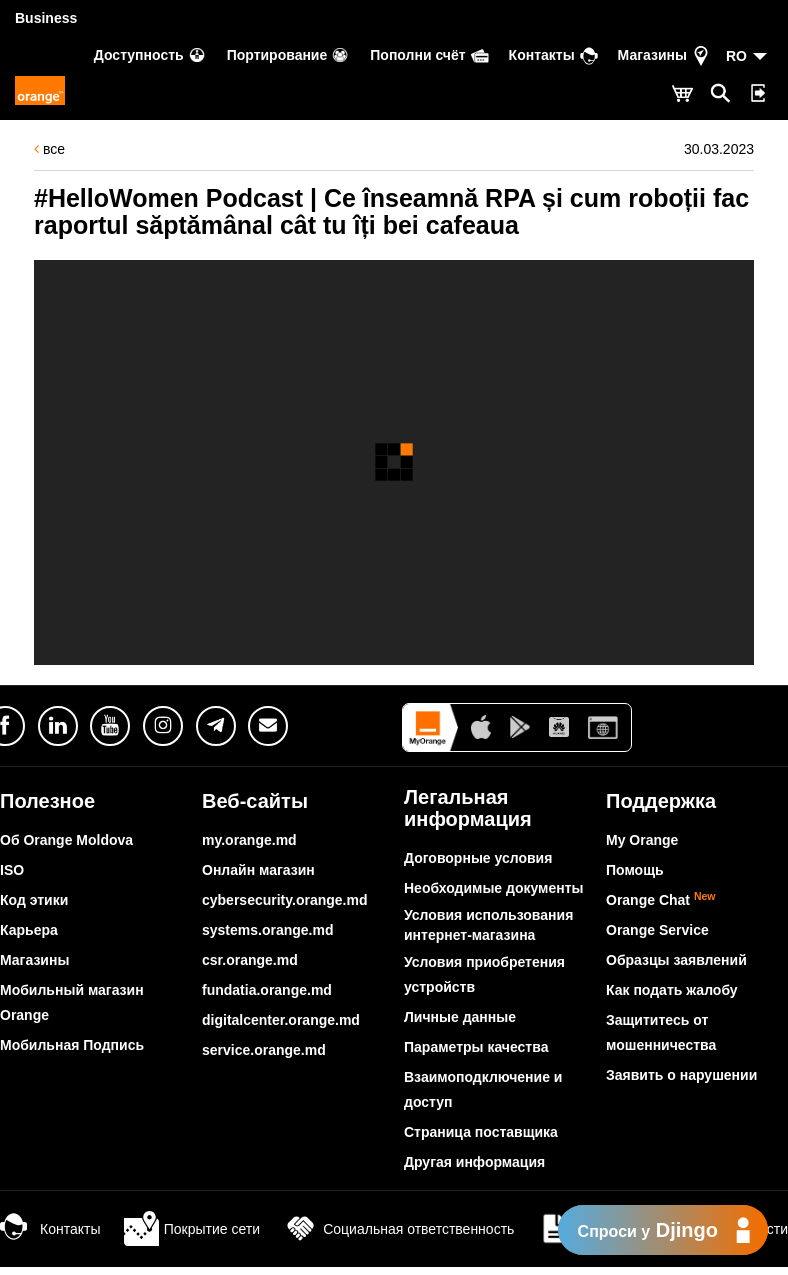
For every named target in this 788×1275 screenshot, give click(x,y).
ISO (12, 870)
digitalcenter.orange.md (281, 1020)
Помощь (635, 870)
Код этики (34, 900)
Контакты (50, 1229)
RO (736, 56)
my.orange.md (249, 840)
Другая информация (474, 1162)
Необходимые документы (494, 888)
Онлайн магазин (258, 870)
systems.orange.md (268, 930)
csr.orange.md (250, 960)
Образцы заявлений (676, 960)
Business (46, 18)
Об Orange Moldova (66, 840)
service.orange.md (264, 1050)
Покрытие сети (192, 1229)
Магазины (34, 960)
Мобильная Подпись (72, 1045)
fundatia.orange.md (267, 990)
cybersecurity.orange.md (284, 900)
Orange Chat (661, 900)
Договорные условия (478, 858)
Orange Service (657, 930)
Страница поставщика (481, 1132)
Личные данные (460, 1017)
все (49, 149)
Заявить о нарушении (681, 1075)
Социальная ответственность (398, 1229)
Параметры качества (476, 1047)
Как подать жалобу (672, 990)
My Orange (642, 840)
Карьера (29, 930)
